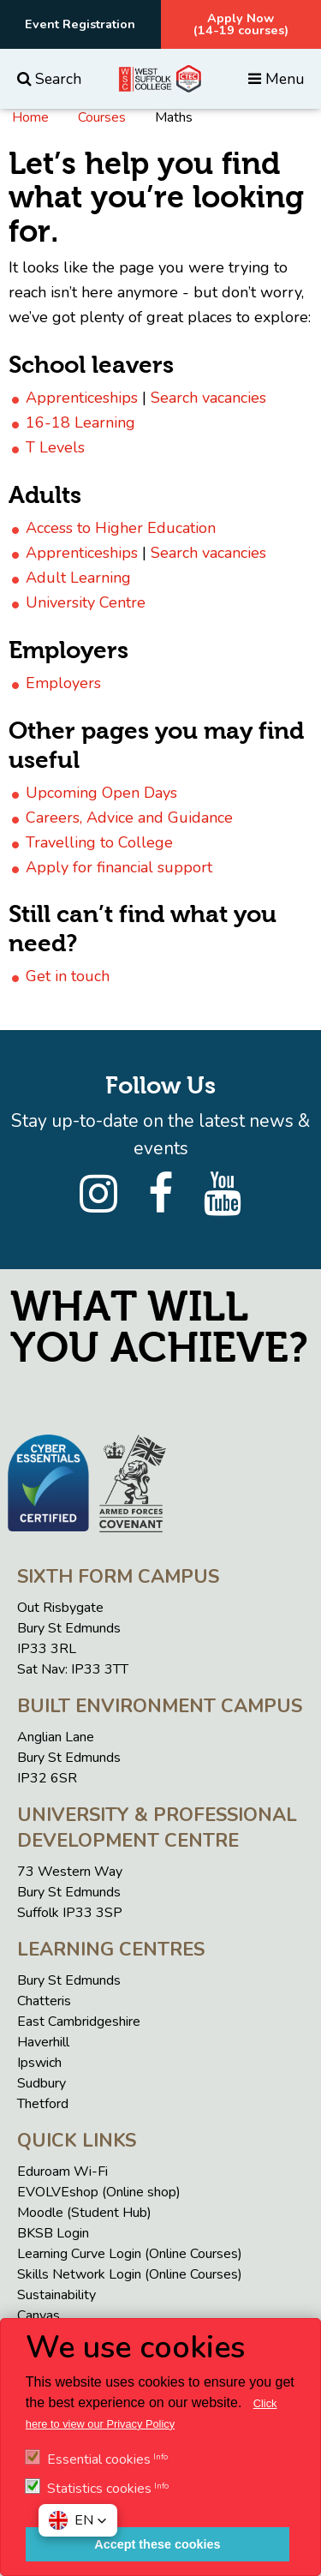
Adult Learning (78, 577)
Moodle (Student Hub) (84, 2212)
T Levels (55, 447)
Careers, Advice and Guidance (129, 817)
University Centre (86, 602)
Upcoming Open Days (101, 792)
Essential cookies (99, 2459)
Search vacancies (208, 397)
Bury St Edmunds (69, 1980)
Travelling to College (99, 842)
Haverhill (43, 2042)
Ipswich (39, 2062)
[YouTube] (222, 1195)
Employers (63, 683)
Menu (276, 79)
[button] (78, 2520)
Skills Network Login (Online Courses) (129, 2274)
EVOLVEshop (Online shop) (99, 2192)
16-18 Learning (80, 422)
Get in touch (68, 976)
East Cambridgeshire (78, 2021)
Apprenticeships (82, 397)
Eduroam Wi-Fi (62, 2171)
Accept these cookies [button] (157, 2544)
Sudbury (41, 2083)
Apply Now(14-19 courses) (240, 24)
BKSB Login (53, 2233)
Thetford (42, 2103)
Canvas (38, 2315)
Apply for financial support (119, 867)
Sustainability (56, 2294)
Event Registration (80, 24)
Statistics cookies (99, 2488)
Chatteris (44, 2001)
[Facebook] (160, 1195)
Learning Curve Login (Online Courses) (129, 2253)
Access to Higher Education (121, 528)
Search (49, 79)
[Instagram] (98, 1195)
